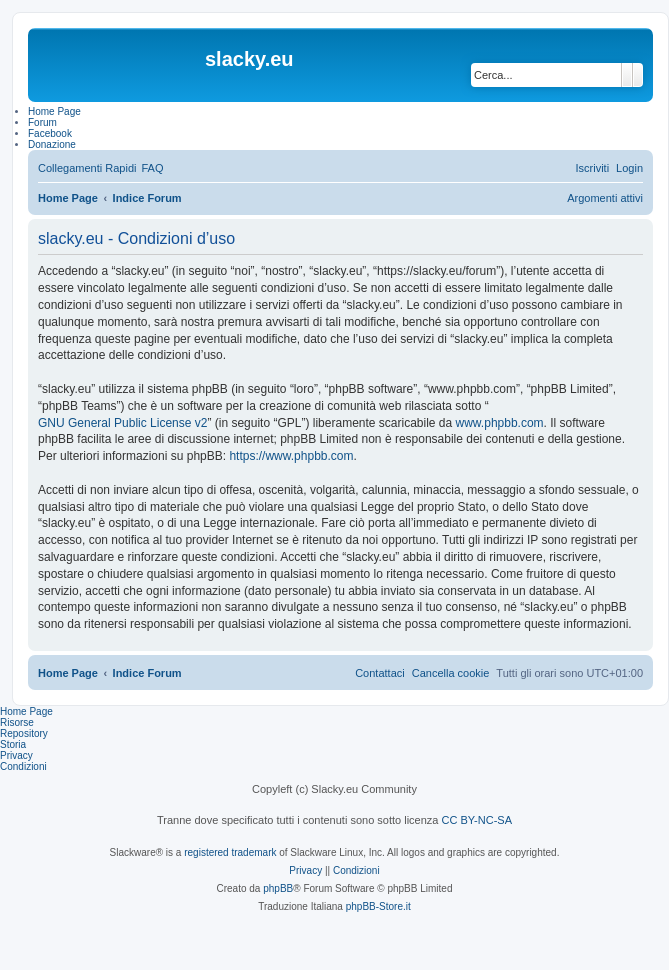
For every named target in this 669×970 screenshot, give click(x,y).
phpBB (278, 888)
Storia (13, 744)
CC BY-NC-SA (477, 820)
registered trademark (230, 852)
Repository (24, 733)
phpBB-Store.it (378, 906)
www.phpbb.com (500, 423)
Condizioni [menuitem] (23, 766)
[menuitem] (152, 168)
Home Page (26, 711)
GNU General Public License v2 (122, 423)
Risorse (17, 722)
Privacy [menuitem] (16, 755)
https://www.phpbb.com (291, 456)
